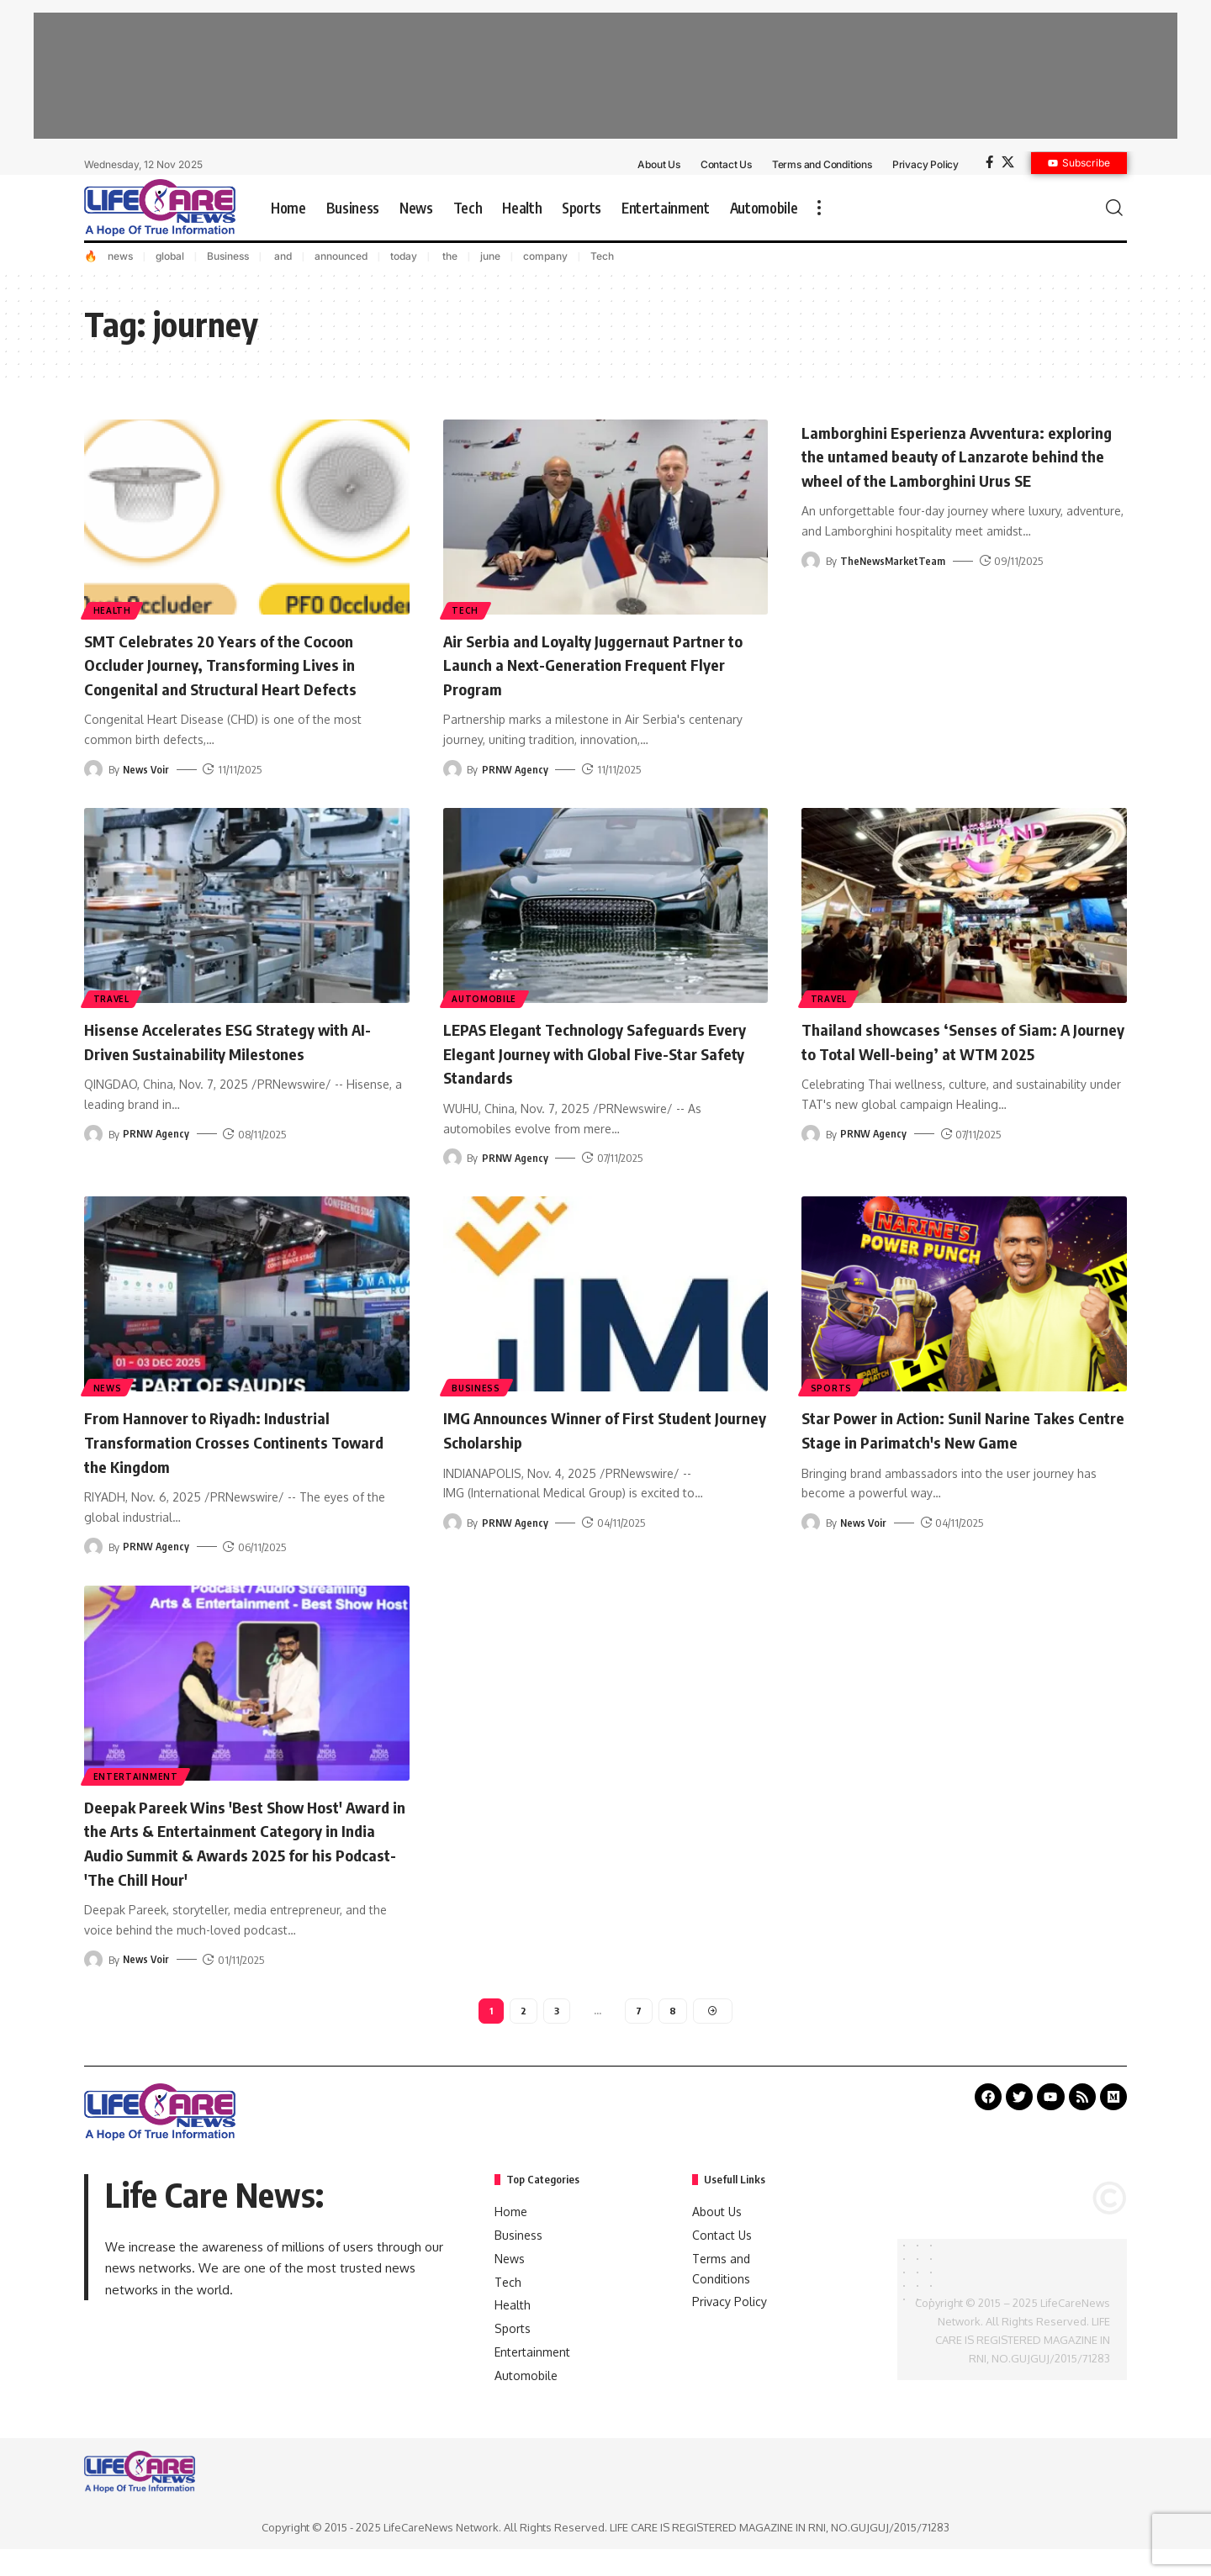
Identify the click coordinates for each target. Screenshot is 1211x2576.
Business (228, 256)
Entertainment (136, 1776)
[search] (1114, 207)
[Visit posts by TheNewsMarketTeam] (810, 585)
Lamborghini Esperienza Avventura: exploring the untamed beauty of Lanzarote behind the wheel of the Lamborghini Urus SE (941, 467)
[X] (1007, 162)
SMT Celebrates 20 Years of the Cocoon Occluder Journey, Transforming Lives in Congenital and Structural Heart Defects (241, 663)
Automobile (485, 998)
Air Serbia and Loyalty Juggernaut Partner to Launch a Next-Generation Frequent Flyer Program (588, 663)
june (490, 256)
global (170, 256)
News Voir (147, 769)
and (282, 256)
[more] (819, 207)
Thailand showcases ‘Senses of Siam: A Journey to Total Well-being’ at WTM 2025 (955, 1052)
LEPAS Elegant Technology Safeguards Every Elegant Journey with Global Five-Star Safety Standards (598, 1052)
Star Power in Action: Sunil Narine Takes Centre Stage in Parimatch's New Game (960, 1429)
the (448, 256)
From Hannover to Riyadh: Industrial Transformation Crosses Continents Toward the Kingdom (225, 1440)
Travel (112, 998)
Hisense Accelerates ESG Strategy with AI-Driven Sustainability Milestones (238, 1040)
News (108, 1386)
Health (113, 609)
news (120, 256)
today (403, 256)
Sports (832, 1386)
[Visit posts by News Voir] (93, 769)
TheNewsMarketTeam (894, 585)
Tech (602, 256)
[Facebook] (989, 162)
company (545, 256)
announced (341, 256)
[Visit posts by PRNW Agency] (452, 769)
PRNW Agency (516, 769)
